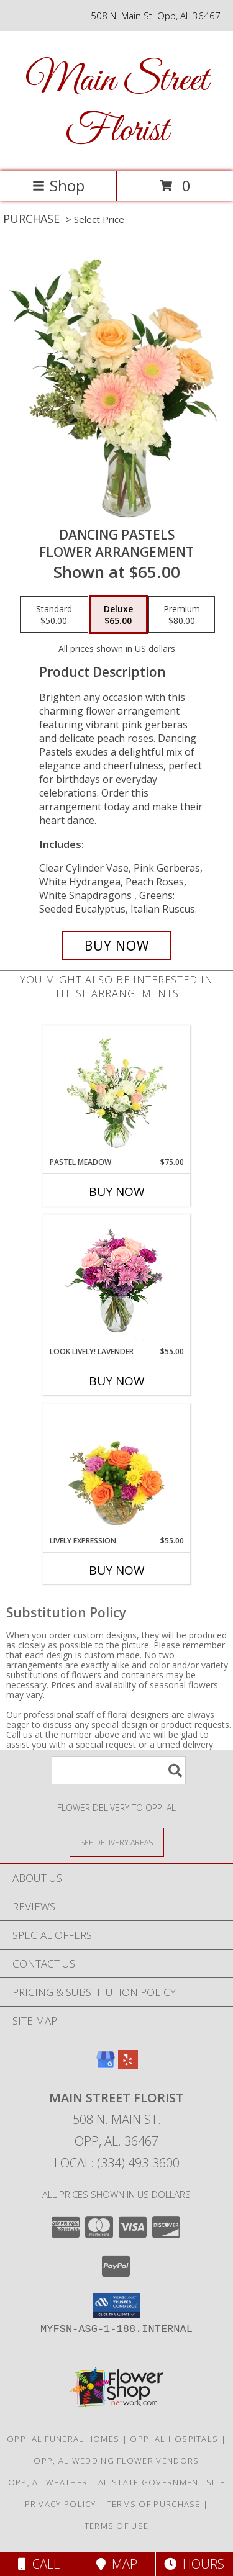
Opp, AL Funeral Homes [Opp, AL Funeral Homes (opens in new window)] (63, 2438)
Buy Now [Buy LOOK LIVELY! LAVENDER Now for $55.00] (117, 1381)
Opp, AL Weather (48, 2482)
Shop (58, 185)
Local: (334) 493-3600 (117, 2162)
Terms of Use (117, 2525)
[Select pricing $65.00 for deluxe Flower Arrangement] (118, 615)
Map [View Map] (116, 2564)
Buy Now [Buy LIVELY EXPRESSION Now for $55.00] (117, 1570)
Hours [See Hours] (194, 2564)
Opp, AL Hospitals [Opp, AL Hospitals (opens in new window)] (174, 2438)
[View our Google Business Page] (106, 2065)
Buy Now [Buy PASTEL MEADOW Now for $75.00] (117, 1191)
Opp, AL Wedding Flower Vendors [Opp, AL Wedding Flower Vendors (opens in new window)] (116, 2460)
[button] (116, 2305)
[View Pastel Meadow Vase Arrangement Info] (116, 1091)
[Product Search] (119, 1770)
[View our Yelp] (128, 2065)
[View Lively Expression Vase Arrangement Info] (116, 1469)
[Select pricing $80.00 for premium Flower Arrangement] (181, 615)
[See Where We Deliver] (117, 1842)
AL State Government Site (161, 2482)
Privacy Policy (60, 2504)
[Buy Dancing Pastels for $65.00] (117, 945)
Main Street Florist (116, 106)
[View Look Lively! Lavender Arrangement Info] (116, 1281)
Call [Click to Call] (39, 2564)
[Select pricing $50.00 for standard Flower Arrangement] (54, 615)
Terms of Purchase (154, 2504)
